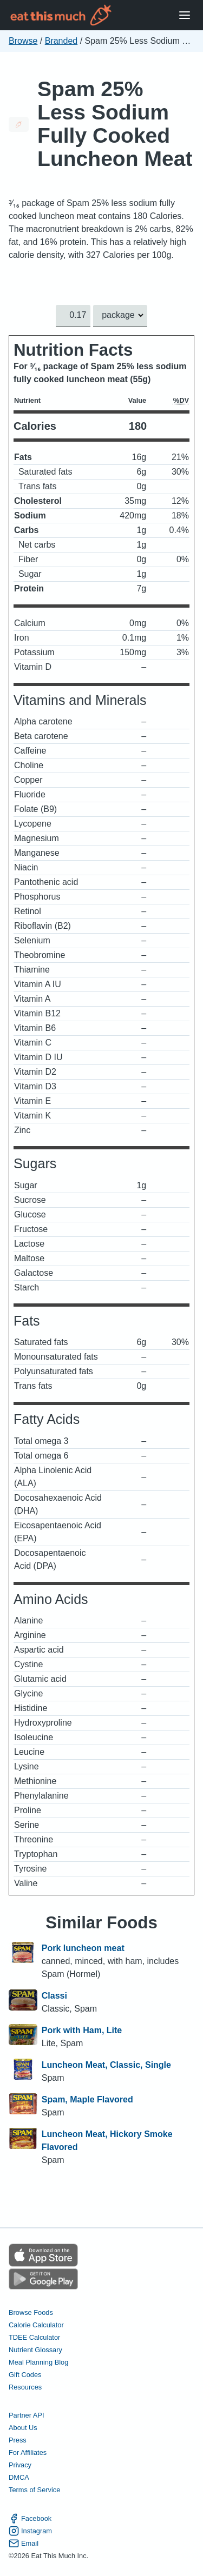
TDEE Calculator (34, 2337)
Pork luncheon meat (83, 1948)
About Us (23, 2428)
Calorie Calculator (36, 2324)
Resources (25, 2387)
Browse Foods (31, 2312)
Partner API (26, 2415)
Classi (54, 1995)
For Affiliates (28, 2452)
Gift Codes (25, 2375)
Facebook (30, 2518)
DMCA (19, 2477)
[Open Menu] (184, 15)
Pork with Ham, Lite (82, 2030)
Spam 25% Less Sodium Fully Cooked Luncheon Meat (114, 123)
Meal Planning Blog (38, 2362)
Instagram (30, 2531)
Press (18, 2440)
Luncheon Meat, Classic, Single (106, 2064)
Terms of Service (34, 2490)
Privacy (20, 2465)
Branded (61, 40)
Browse (23, 40)
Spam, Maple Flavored (87, 2099)
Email (23, 2543)
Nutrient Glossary (35, 2350)
